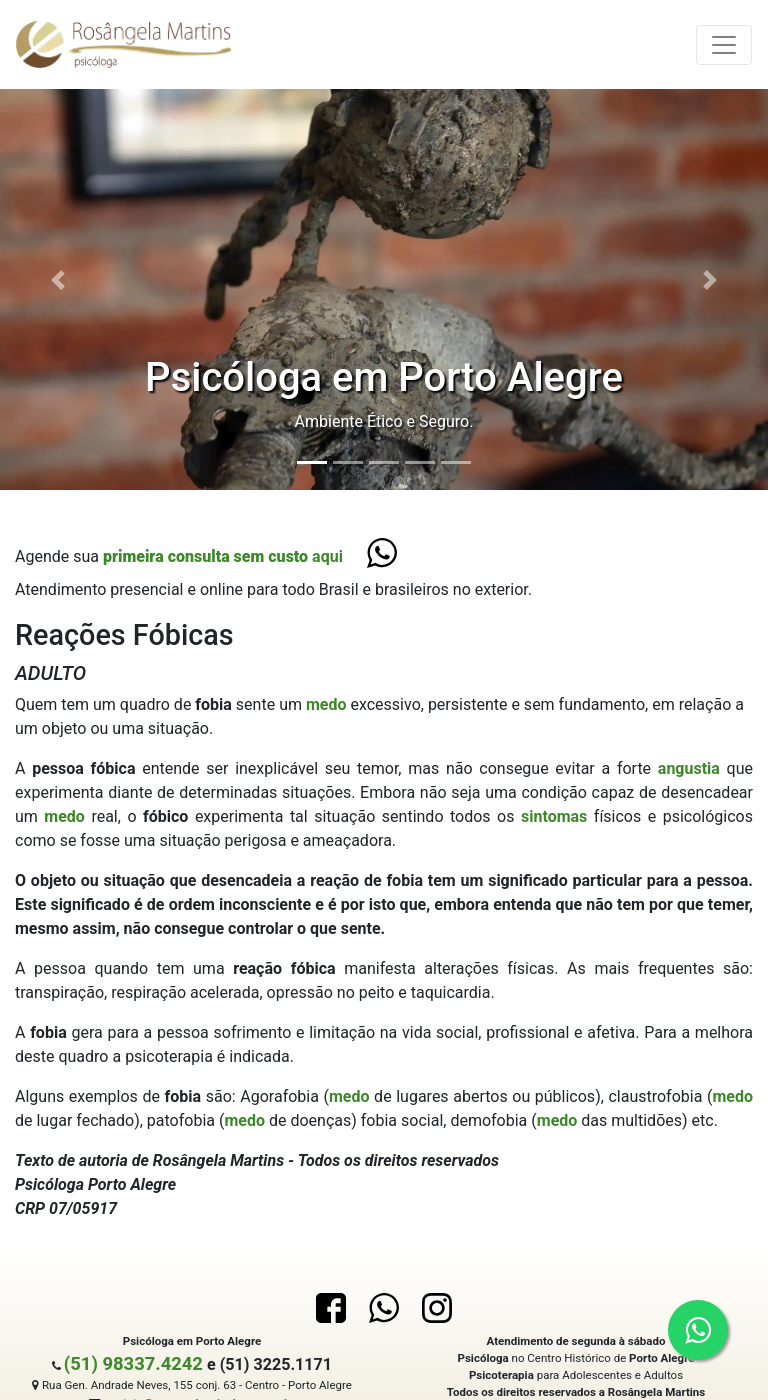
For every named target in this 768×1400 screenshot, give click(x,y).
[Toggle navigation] (724, 45)
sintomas (557, 816)
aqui (223, 556)
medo (328, 704)
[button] (57, 280)
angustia (692, 768)
